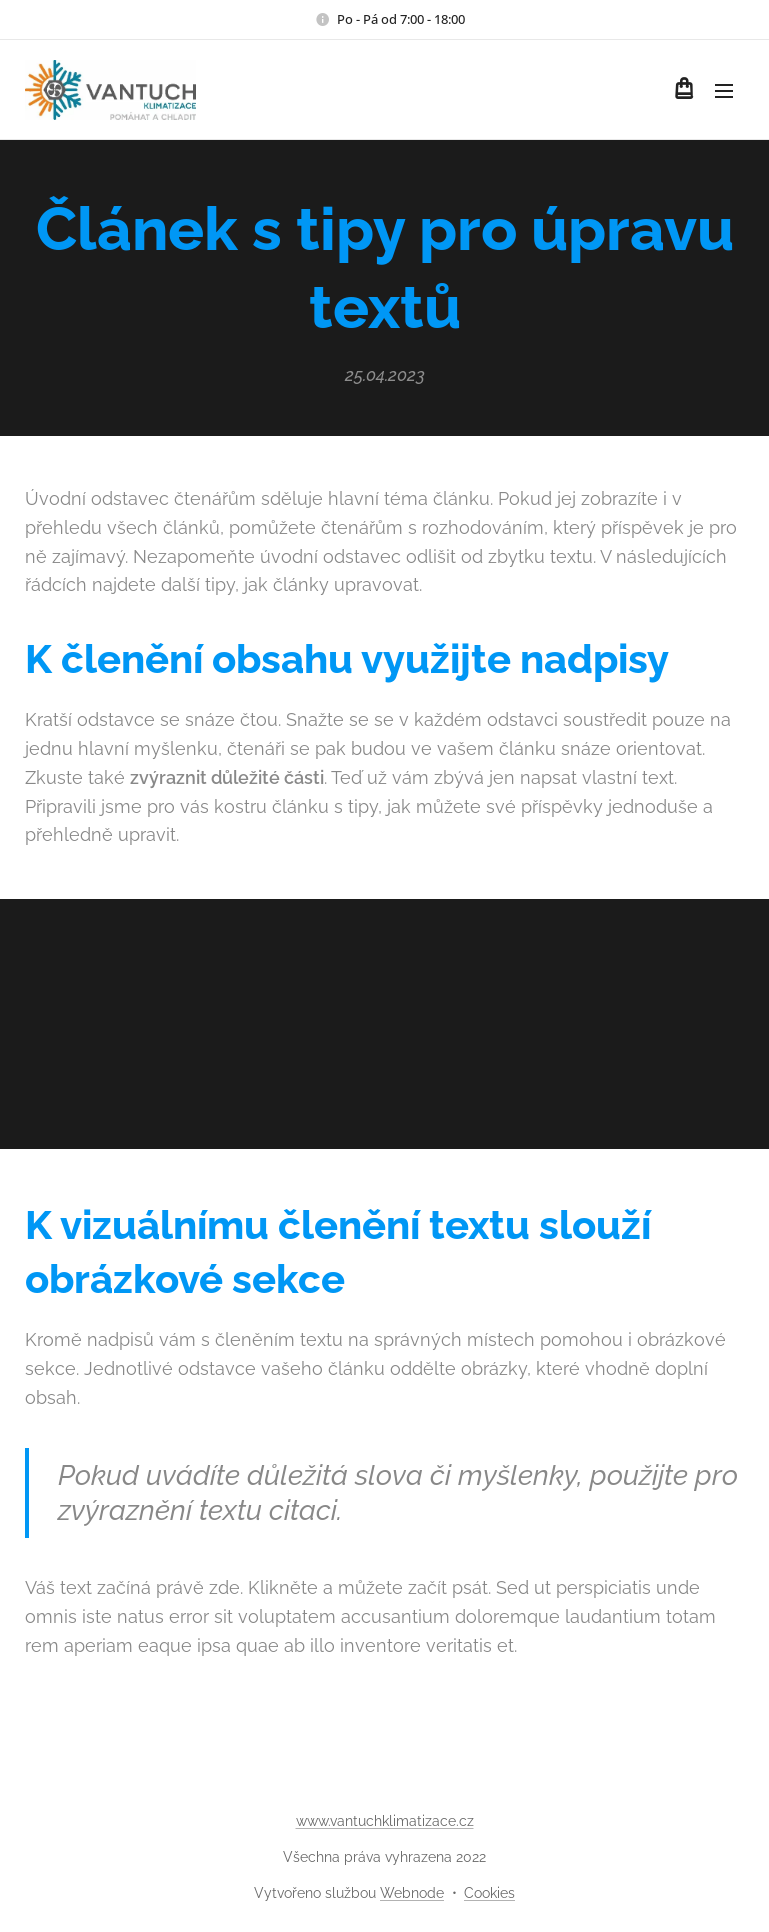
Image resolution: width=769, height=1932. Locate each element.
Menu (724, 91)
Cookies (489, 1893)
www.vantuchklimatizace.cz (385, 1821)
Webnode (412, 1893)
